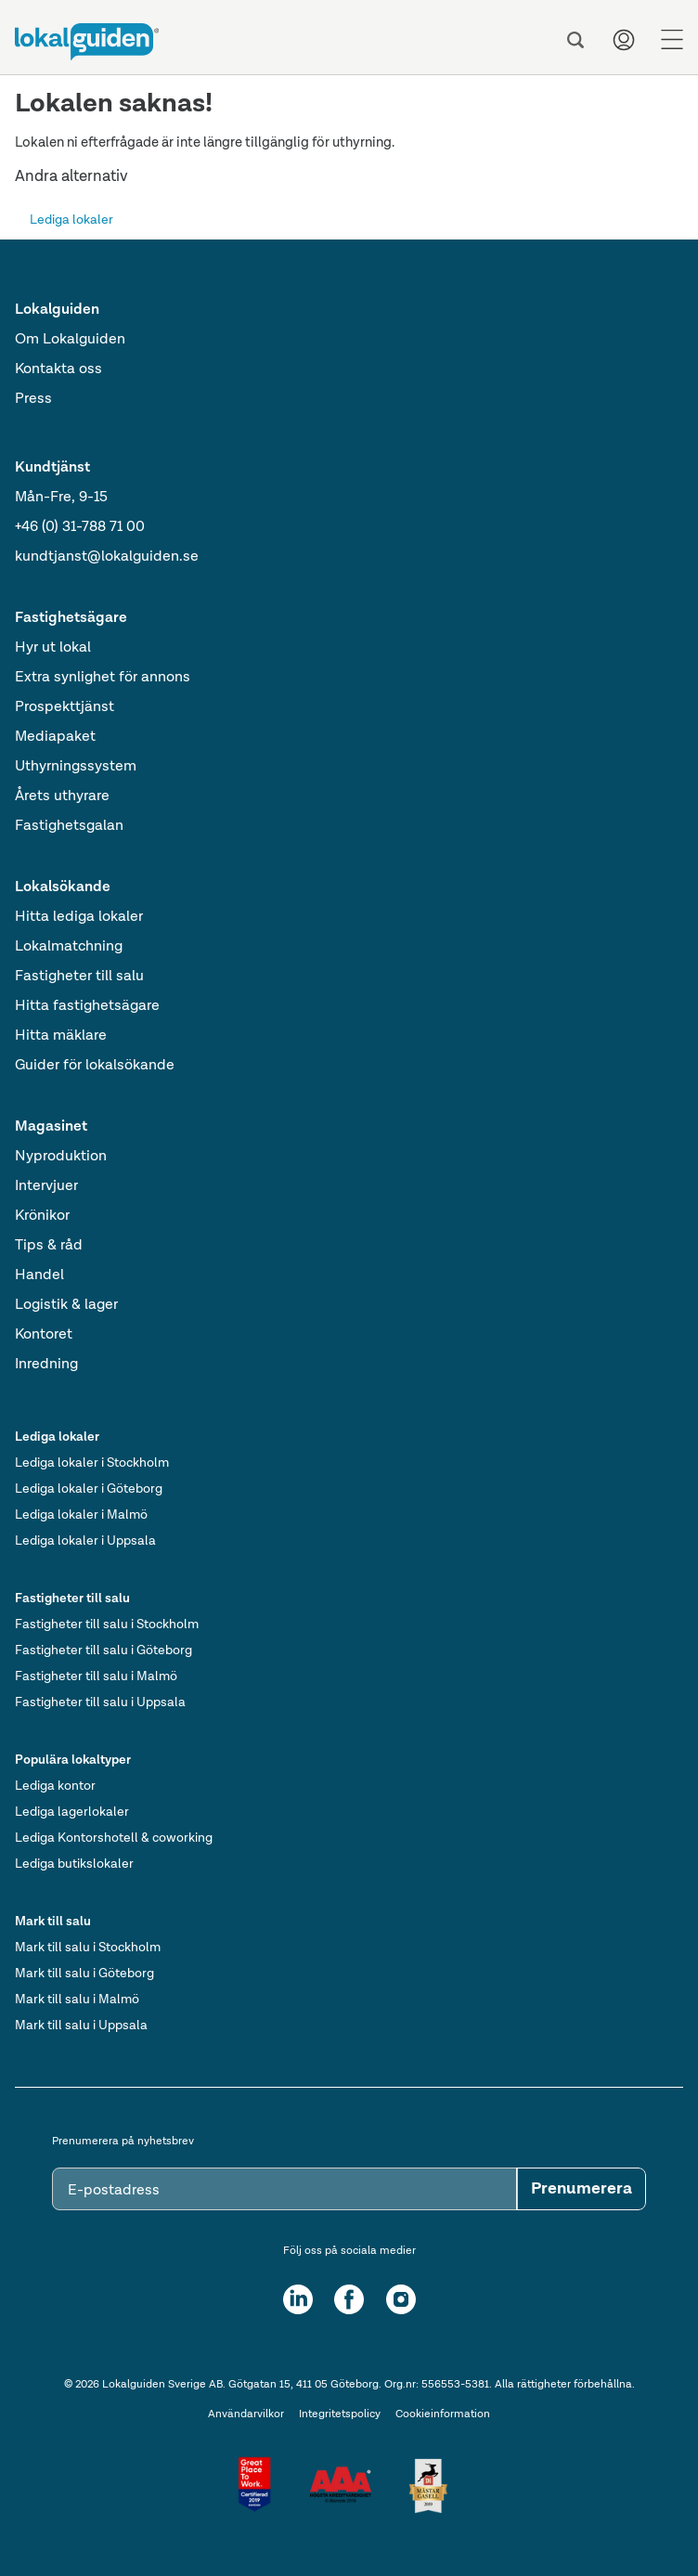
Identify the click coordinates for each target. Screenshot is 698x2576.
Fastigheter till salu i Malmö (96, 1676)
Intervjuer (46, 1186)
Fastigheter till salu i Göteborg (103, 1650)
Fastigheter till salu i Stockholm (107, 1624)
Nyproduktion (61, 1156)
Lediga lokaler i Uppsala (85, 1540)
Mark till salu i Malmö (77, 1999)
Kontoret (43, 1334)
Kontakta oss (58, 369)
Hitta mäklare (61, 1036)
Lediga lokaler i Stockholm (92, 1462)
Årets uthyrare (62, 796)
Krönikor (42, 1216)
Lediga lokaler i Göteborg (88, 1488)
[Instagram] (401, 2299)
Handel (39, 1275)
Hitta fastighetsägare (87, 1006)
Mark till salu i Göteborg (84, 1973)
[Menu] (672, 40)
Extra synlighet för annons (102, 677)
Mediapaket (55, 737)
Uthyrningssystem (75, 766)
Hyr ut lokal (53, 648)
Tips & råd (49, 1245)
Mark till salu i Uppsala (81, 2025)
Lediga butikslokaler (74, 1864)
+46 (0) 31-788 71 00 (80, 527)
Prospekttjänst (64, 707)
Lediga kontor (55, 1786)
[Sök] (575, 40)
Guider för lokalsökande (94, 1065)
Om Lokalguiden (70, 339)
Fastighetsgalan (69, 826)
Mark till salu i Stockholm (88, 1947)
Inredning (46, 1364)
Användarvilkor (246, 2414)
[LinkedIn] (298, 2299)
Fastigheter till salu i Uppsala (100, 1702)
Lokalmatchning (69, 946)
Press (33, 399)
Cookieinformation (442, 2414)
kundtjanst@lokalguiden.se (107, 557)
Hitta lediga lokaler (79, 917)
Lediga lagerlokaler (72, 1812)
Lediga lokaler (71, 220)
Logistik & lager (66, 1305)
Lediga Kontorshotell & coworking (114, 1838)
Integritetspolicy (340, 2414)
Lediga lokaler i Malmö (81, 1514)
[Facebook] (349, 2299)
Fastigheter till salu (79, 976)
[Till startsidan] (87, 41)
